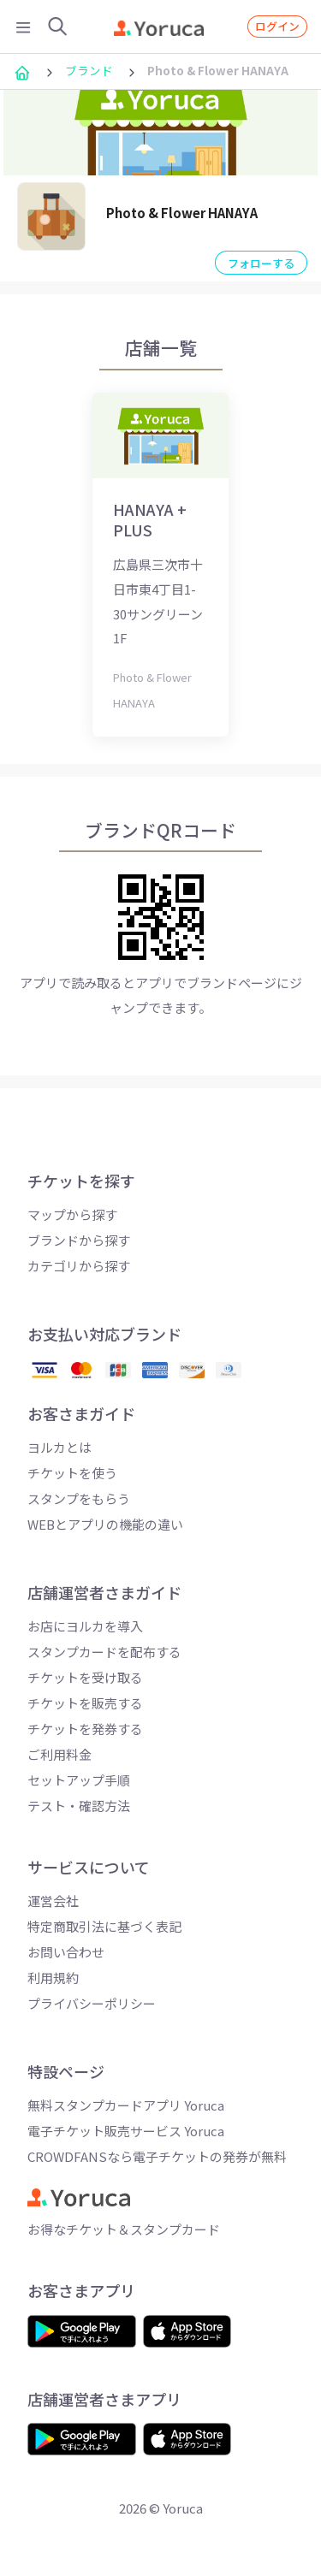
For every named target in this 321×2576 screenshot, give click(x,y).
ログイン (277, 26)
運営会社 (53, 1901)
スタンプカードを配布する (104, 1652)
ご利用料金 (59, 1754)
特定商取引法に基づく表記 (104, 1926)
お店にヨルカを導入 (85, 1626)
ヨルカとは (59, 1447)
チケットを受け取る (85, 1677)
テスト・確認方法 (78, 1806)
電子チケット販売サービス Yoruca (125, 2131)
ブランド (89, 70)
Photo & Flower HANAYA (182, 213)
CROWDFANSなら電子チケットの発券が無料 (157, 2156)
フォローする (261, 263)
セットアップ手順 (78, 1780)
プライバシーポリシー (91, 2003)
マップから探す (72, 1214)
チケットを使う (72, 1473)
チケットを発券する (85, 1729)
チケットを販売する (85, 1703)
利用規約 (53, 1978)
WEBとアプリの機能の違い (105, 1524)
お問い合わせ (65, 1952)
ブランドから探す (78, 1240)
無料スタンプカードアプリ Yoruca (125, 2105)
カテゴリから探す (78, 1266)
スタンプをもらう (78, 1498)
